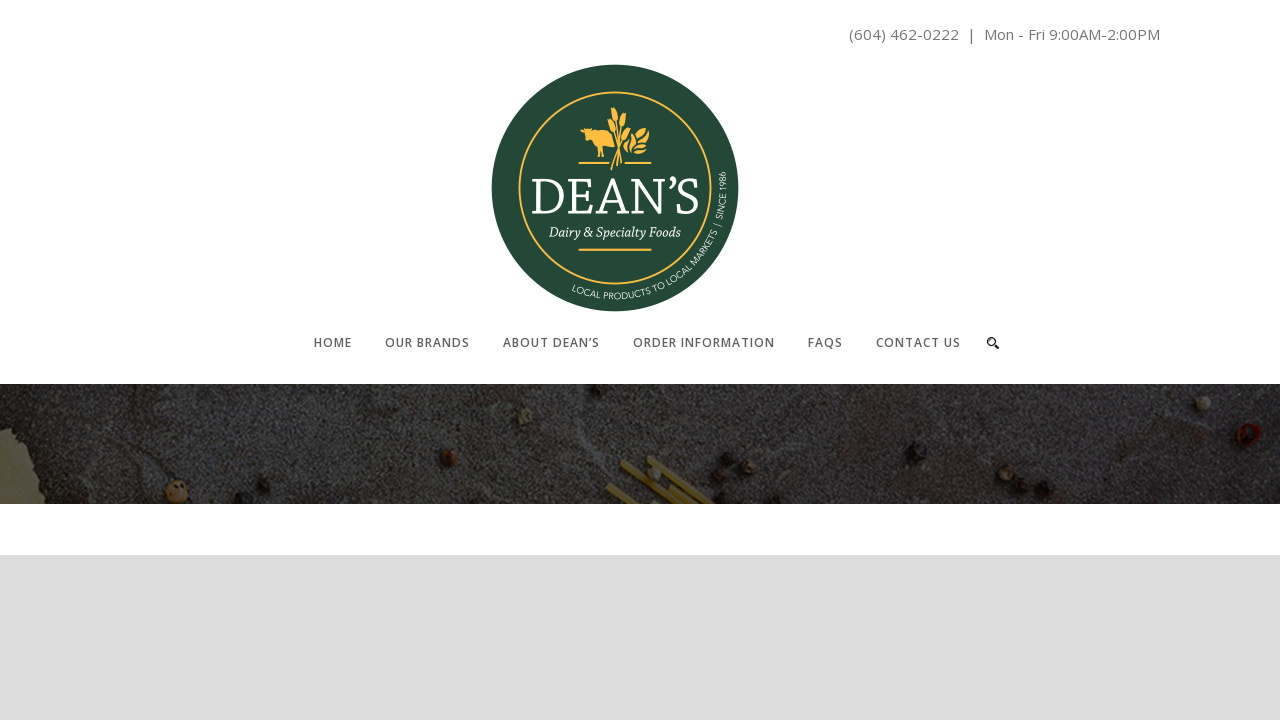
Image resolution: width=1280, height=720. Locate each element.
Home (333, 342)
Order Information (704, 342)
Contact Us (918, 342)
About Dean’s (551, 342)
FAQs (825, 342)
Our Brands (427, 342)
